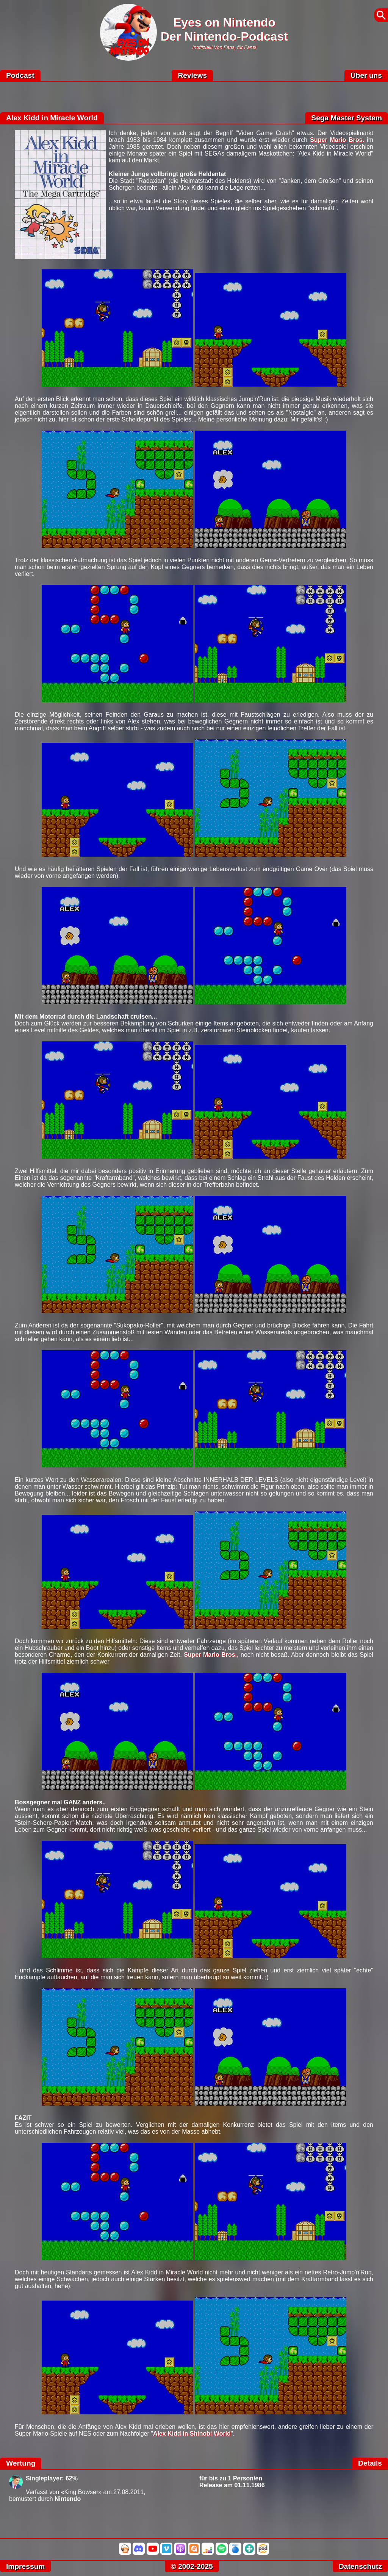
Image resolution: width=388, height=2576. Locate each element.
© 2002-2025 (192, 2566)
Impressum (25, 2566)
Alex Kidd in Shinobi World (192, 2433)
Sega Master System (346, 118)
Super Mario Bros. (337, 140)
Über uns (366, 75)
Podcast (20, 75)
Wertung (20, 2463)
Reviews (192, 75)
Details (370, 2463)
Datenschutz (360, 2566)
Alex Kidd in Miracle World (52, 118)
